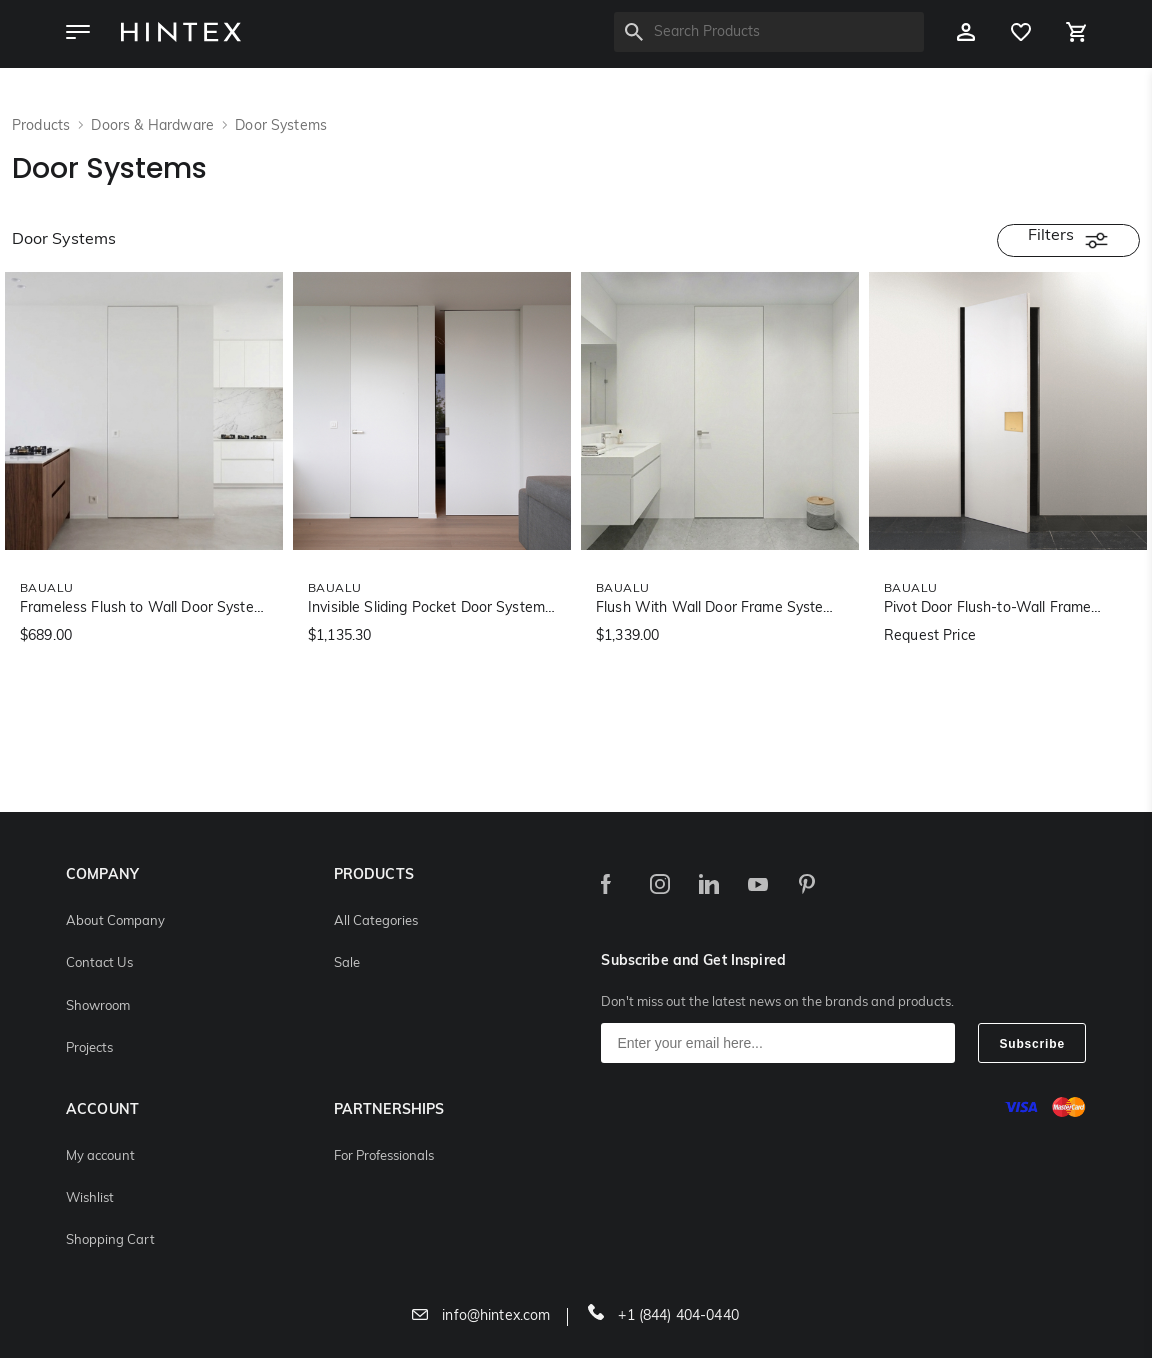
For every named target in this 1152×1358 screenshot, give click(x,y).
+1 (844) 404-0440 (663, 1316)
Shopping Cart (110, 1240)
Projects (89, 1048)
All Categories (376, 921)
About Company (115, 921)
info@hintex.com (481, 1316)
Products (43, 126)
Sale (347, 963)
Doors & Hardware (154, 126)
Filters (1068, 240)
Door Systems (281, 126)
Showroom (98, 1006)
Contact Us (99, 963)
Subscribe (1032, 1044)
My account (100, 1156)
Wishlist (90, 1198)
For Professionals (384, 1156)
